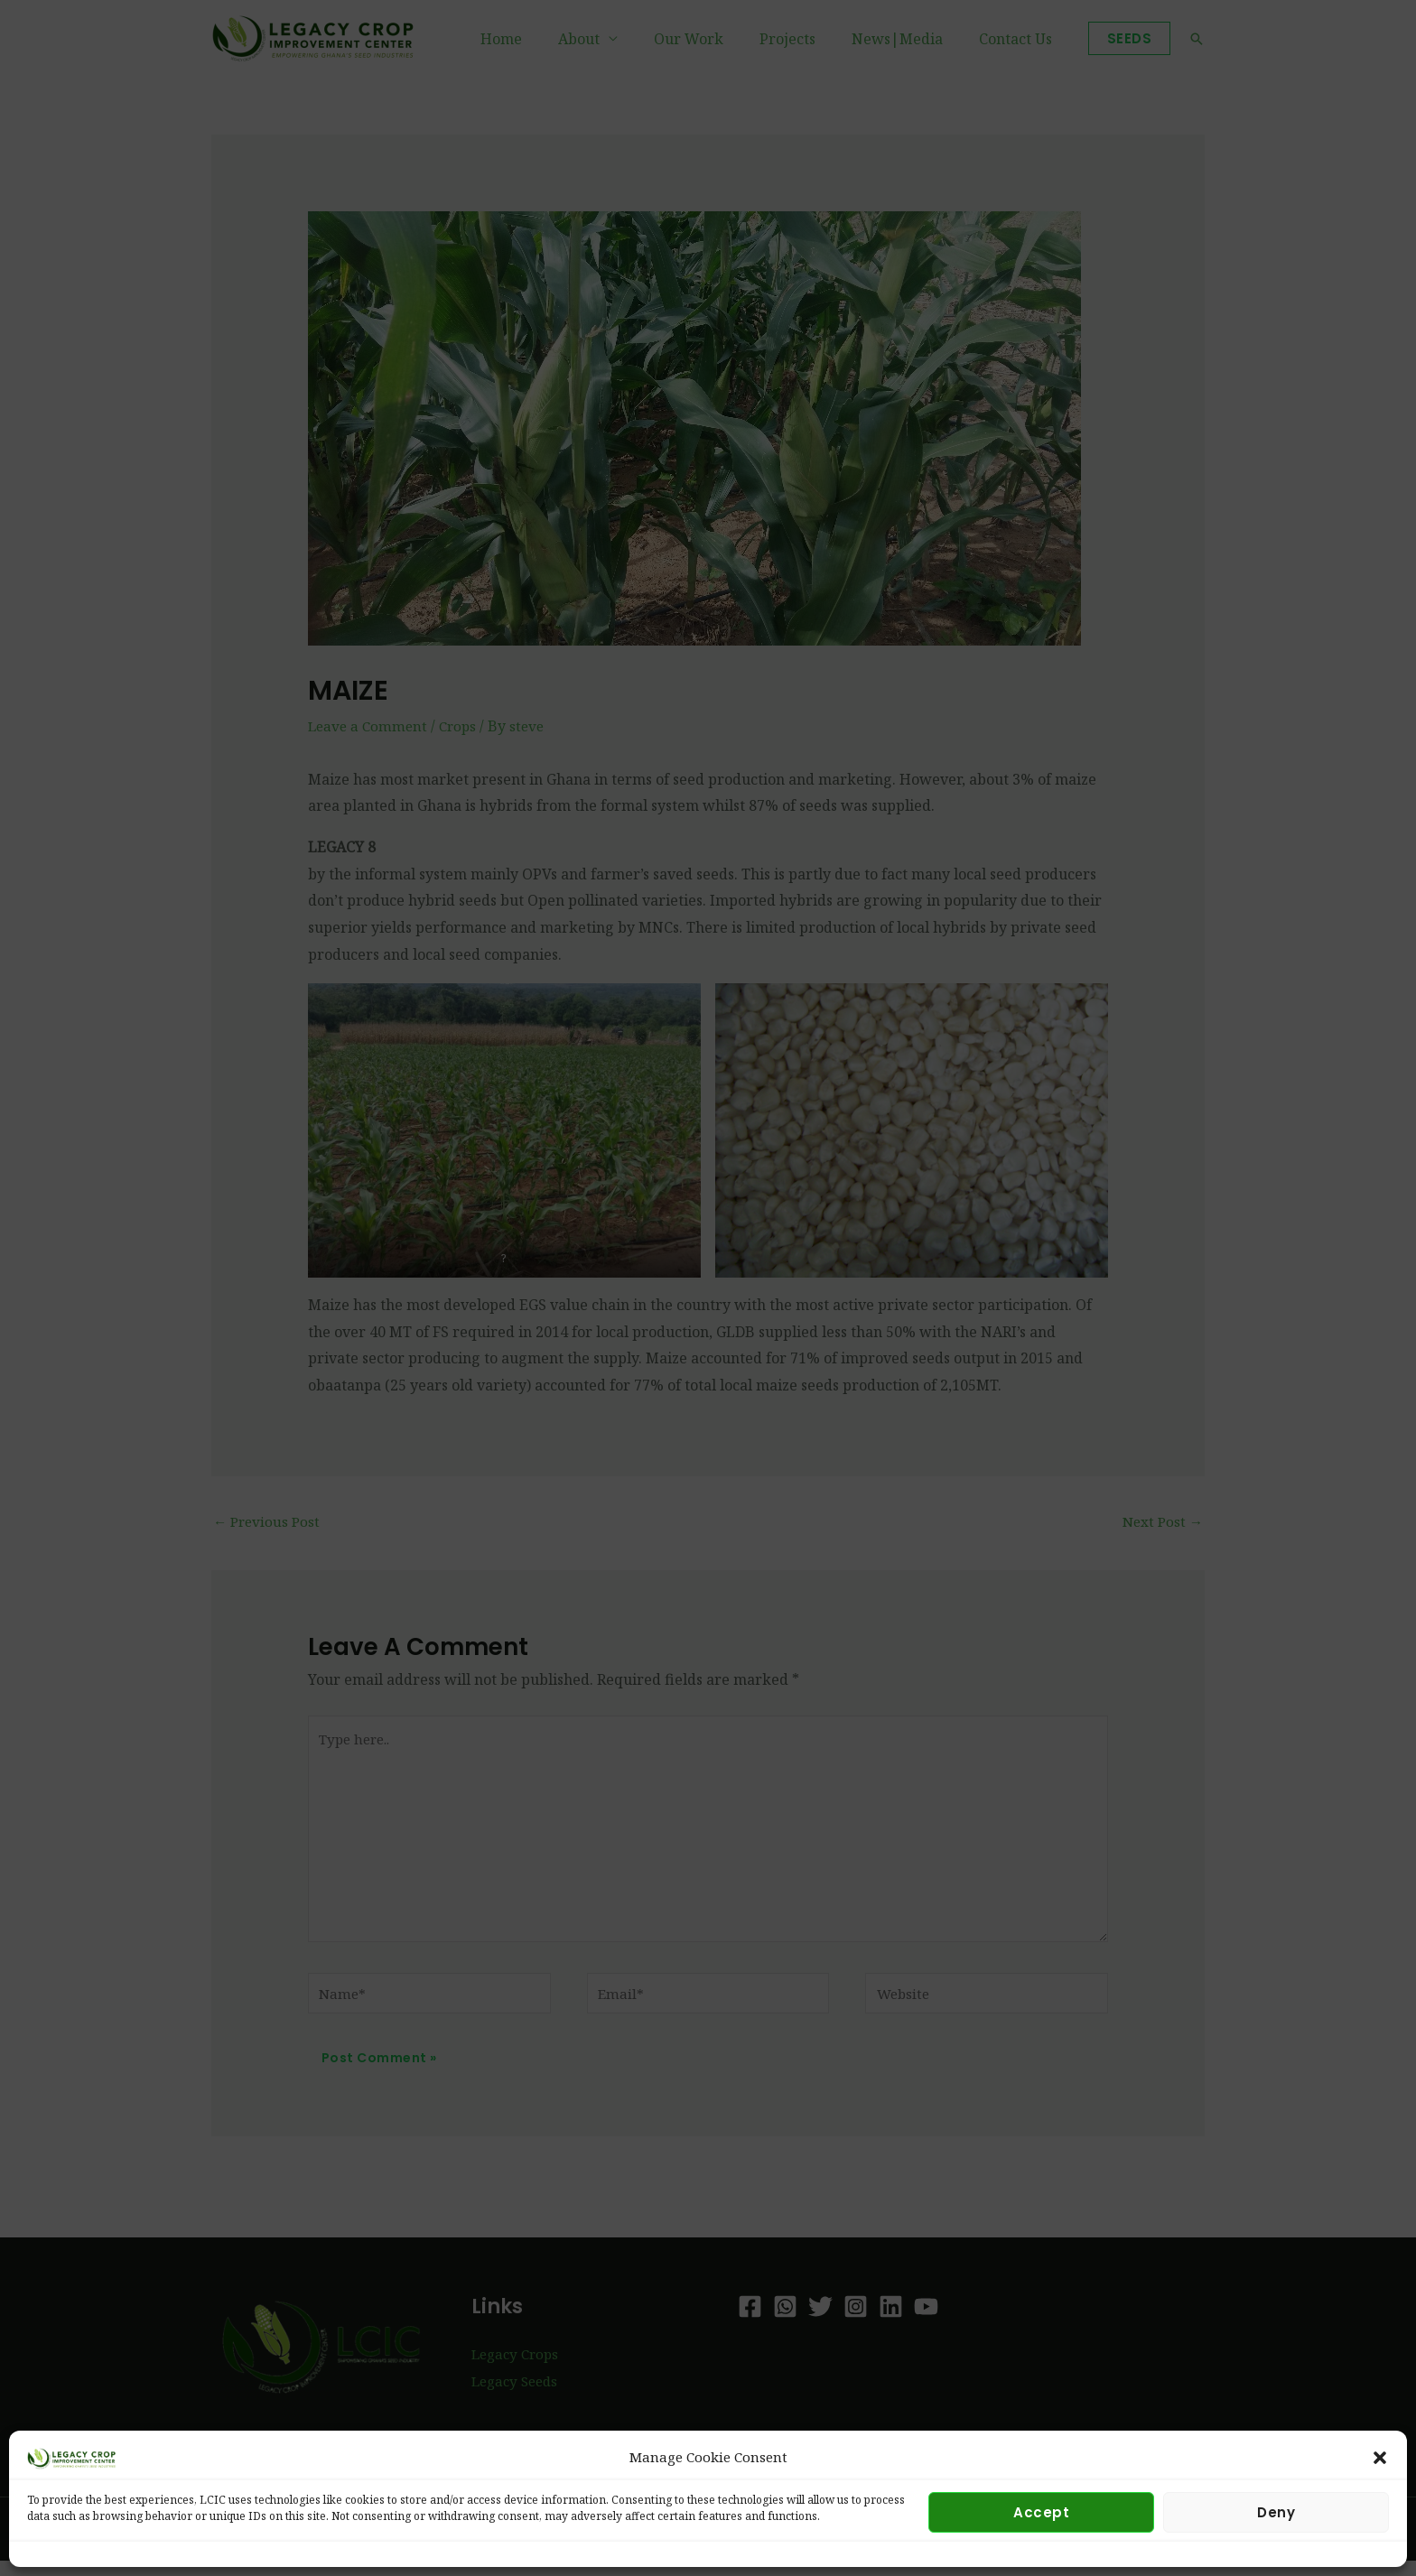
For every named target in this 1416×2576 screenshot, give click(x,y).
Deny (1276, 2512)
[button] (1380, 2458)
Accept (1041, 2512)
